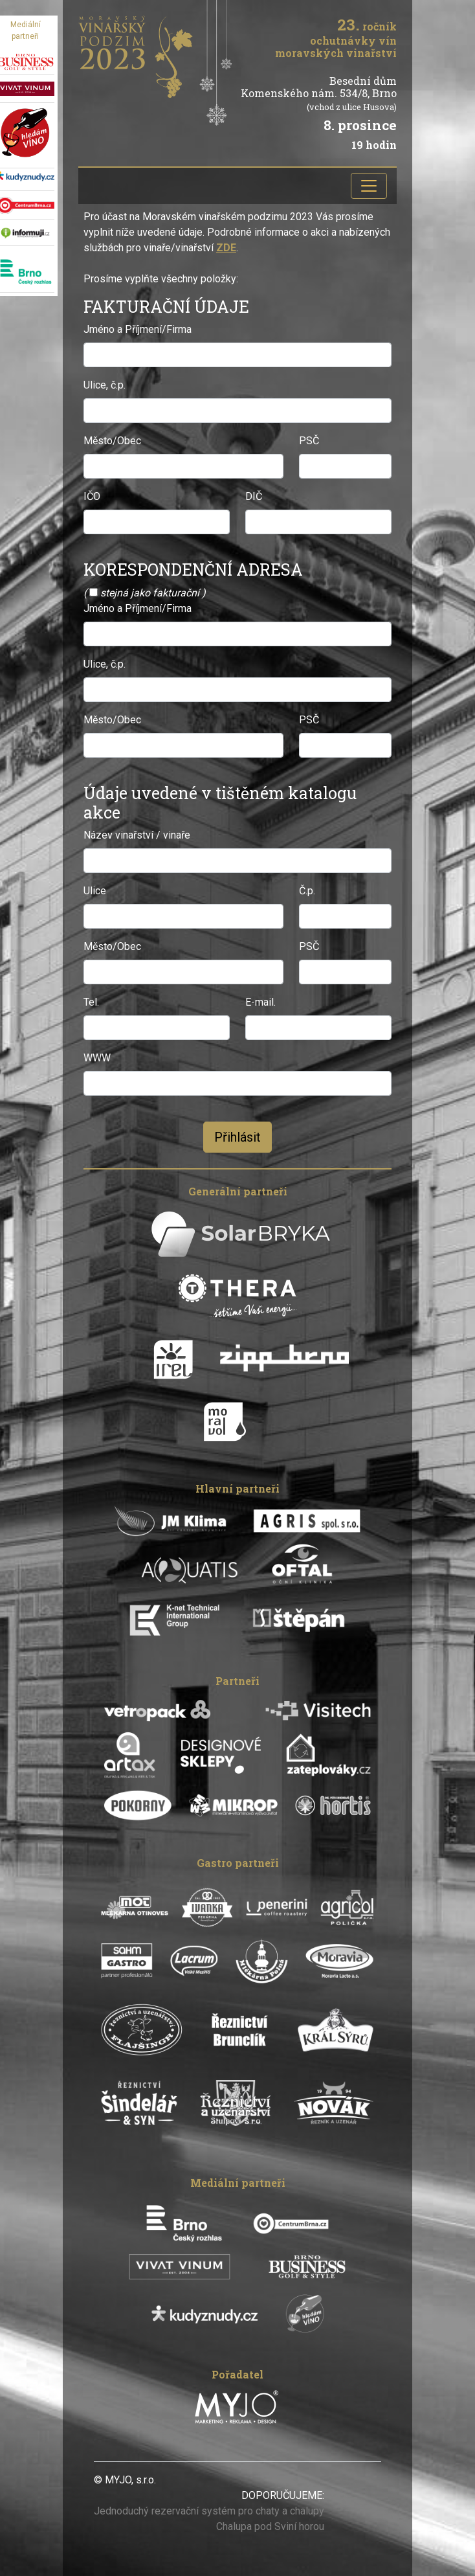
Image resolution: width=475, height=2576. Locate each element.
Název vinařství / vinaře (136, 835)
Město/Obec (112, 441)
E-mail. (260, 1002)
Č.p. (307, 891)
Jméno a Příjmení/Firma (137, 329)
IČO (91, 496)
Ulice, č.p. (104, 385)
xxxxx (171, 2480)
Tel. (91, 1002)
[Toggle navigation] (369, 186)
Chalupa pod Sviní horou (270, 2526)
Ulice (94, 891)
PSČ (309, 441)
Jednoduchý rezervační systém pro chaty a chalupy (209, 2511)
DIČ (253, 496)
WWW (97, 1058)
